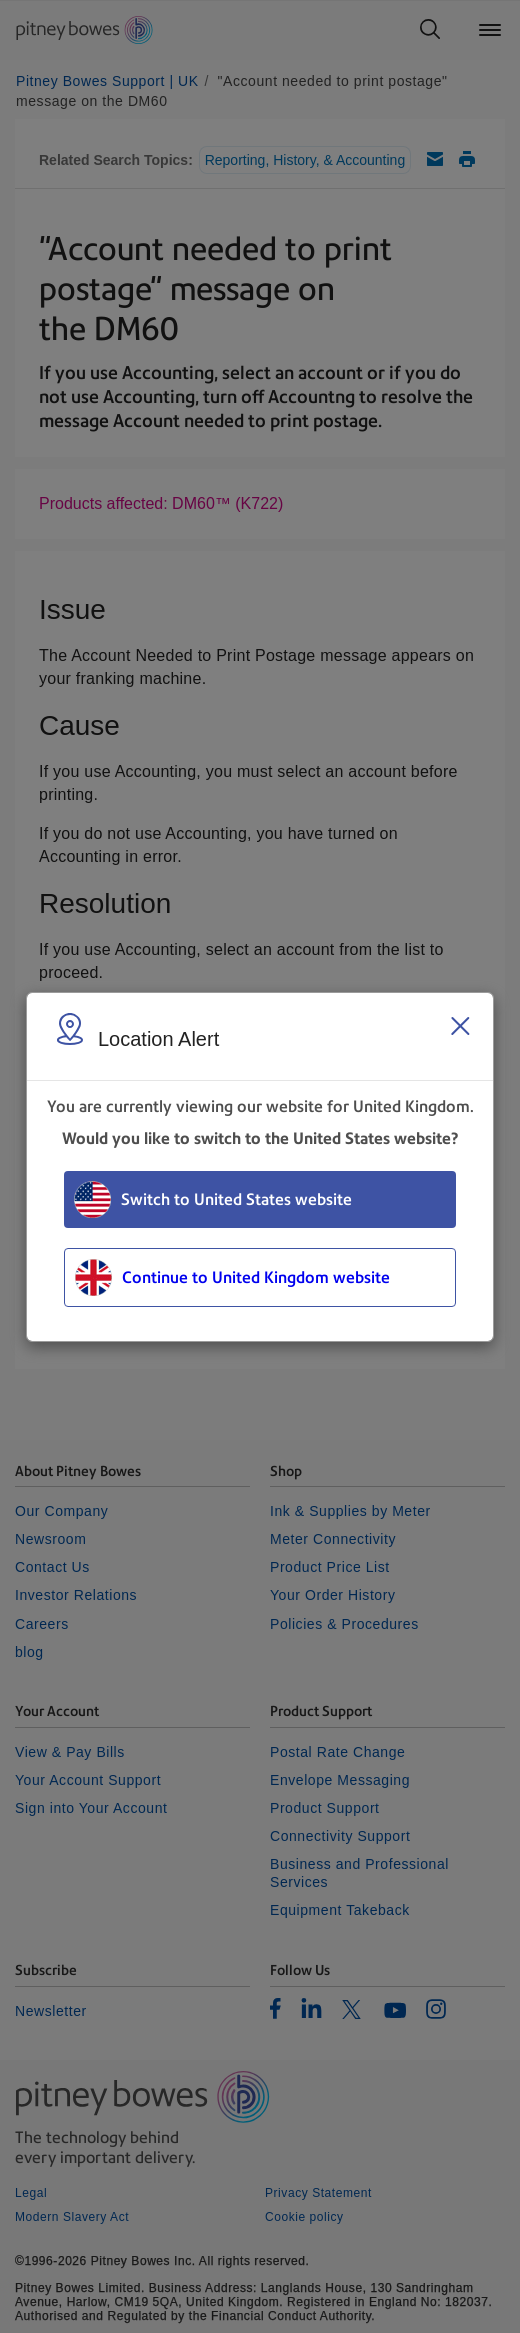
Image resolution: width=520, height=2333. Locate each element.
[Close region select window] (460, 1026)
